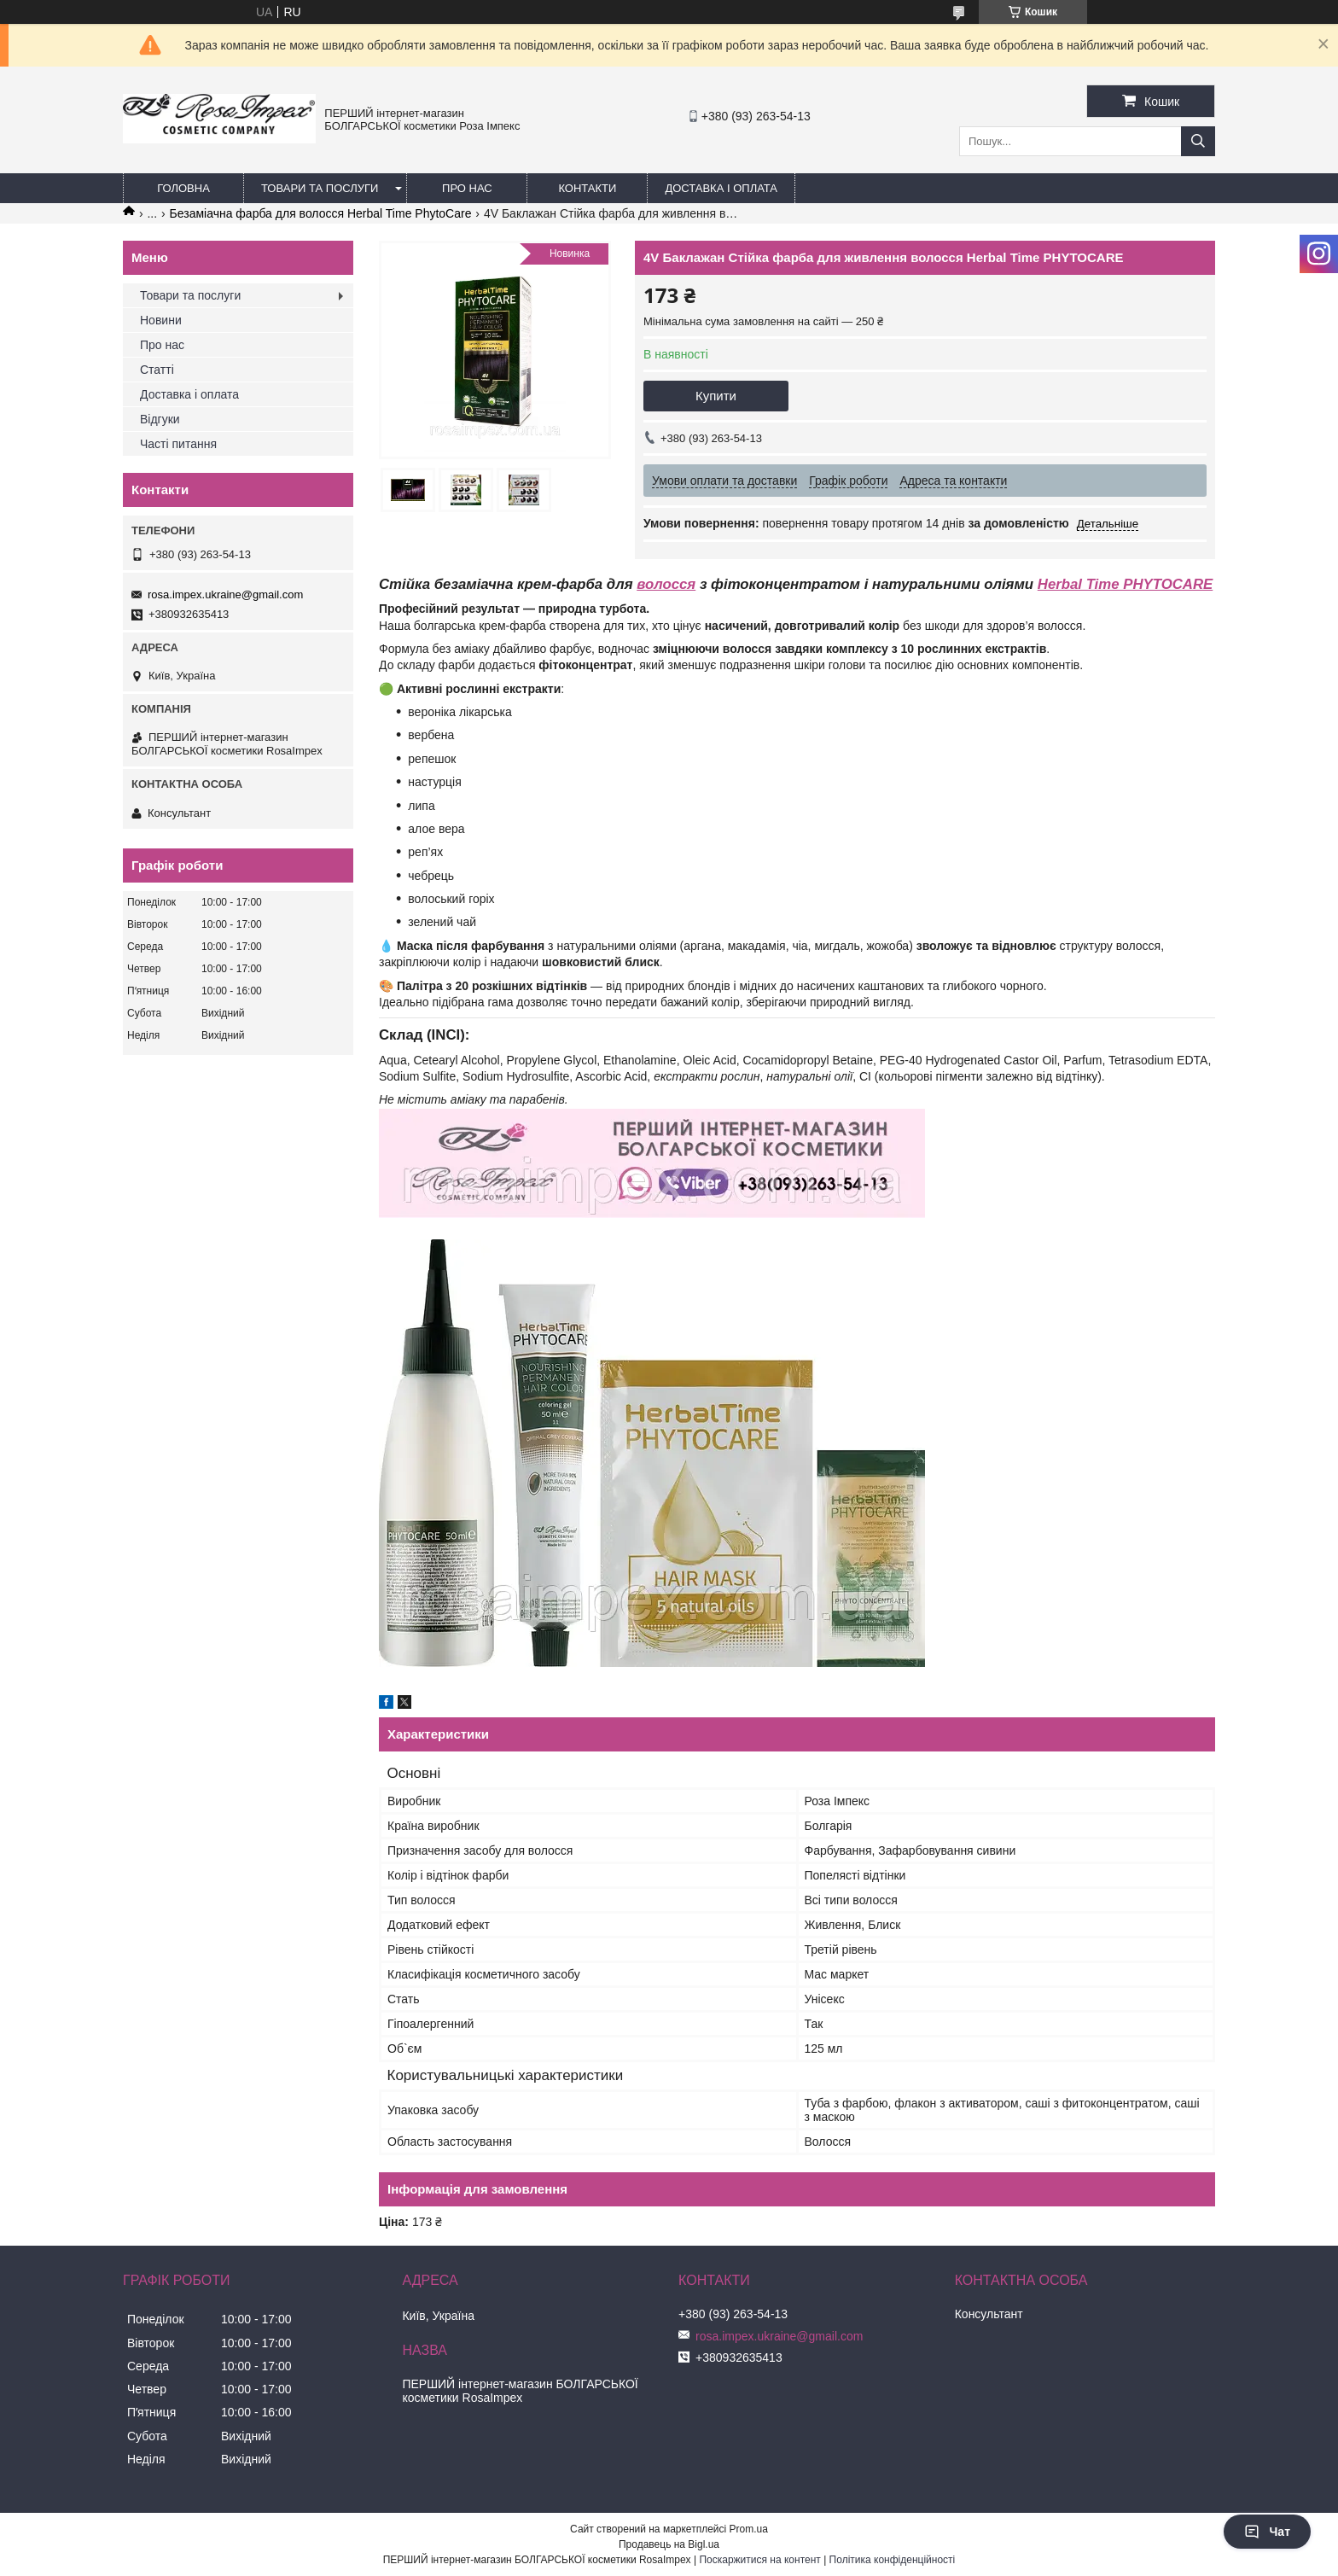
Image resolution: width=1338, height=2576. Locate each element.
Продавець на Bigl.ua (669, 2544)
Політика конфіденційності (892, 2560)
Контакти (587, 188)
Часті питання (178, 444)
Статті (157, 369)
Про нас (467, 188)
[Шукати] (1198, 141)
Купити (715, 395)
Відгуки (160, 419)
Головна (183, 188)
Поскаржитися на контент (759, 2560)
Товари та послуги (319, 188)
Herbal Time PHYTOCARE (1125, 584)
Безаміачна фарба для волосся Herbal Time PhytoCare (321, 213)
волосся (666, 584)
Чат (1267, 2531)
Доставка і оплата (721, 188)
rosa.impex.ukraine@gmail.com (225, 594)
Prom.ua (749, 2529)
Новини (161, 320)
